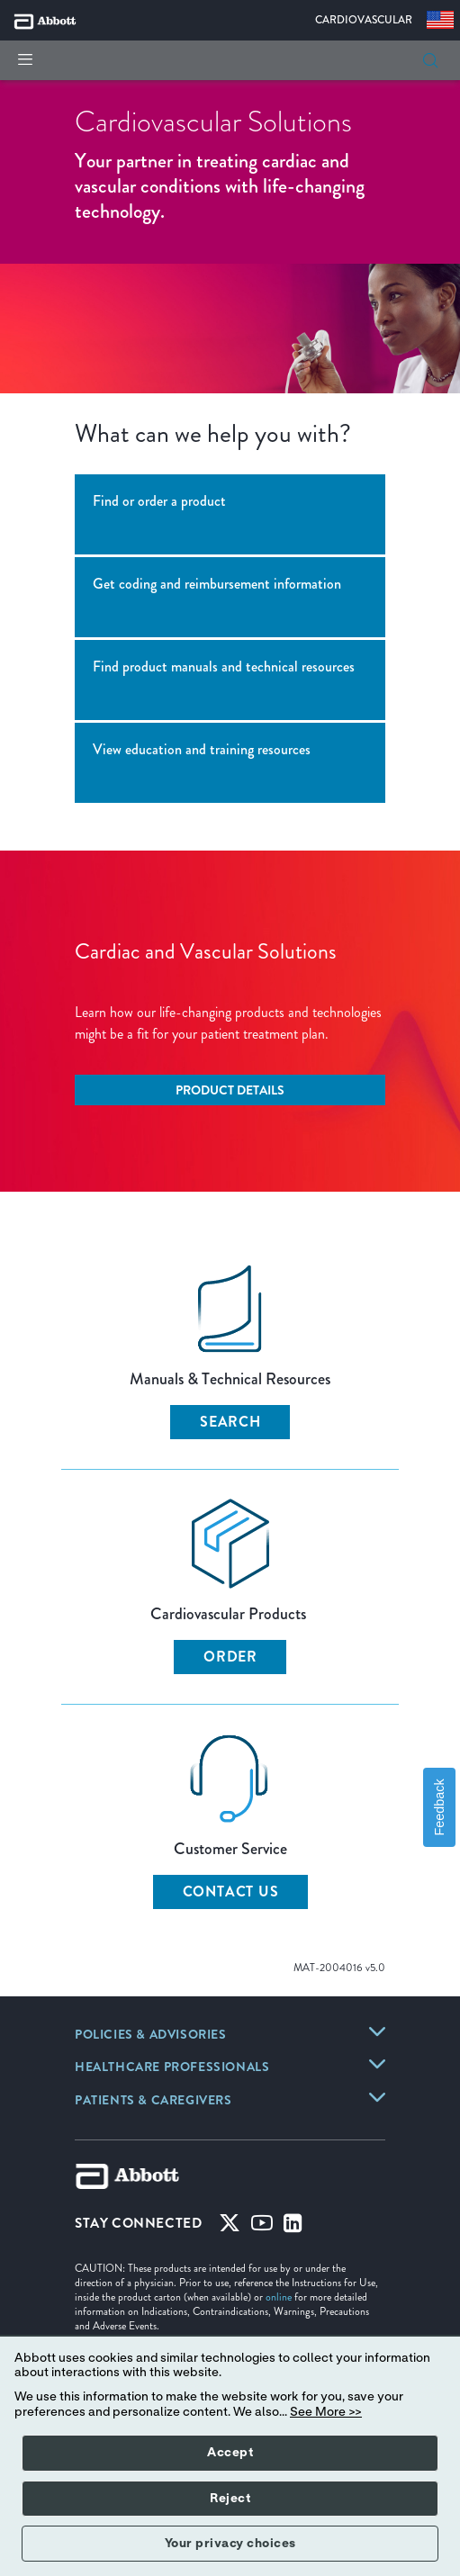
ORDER (230, 1656)
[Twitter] (229, 2226)
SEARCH (230, 1421)
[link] (151, 2036)
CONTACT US (231, 1891)
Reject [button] (230, 2498)
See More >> (326, 2412)
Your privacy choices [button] (230, 2543)
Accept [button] (230, 2452)
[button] (430, 60)
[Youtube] (262, 2226)
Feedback (439, 1807)
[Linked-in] (293, 2226)
